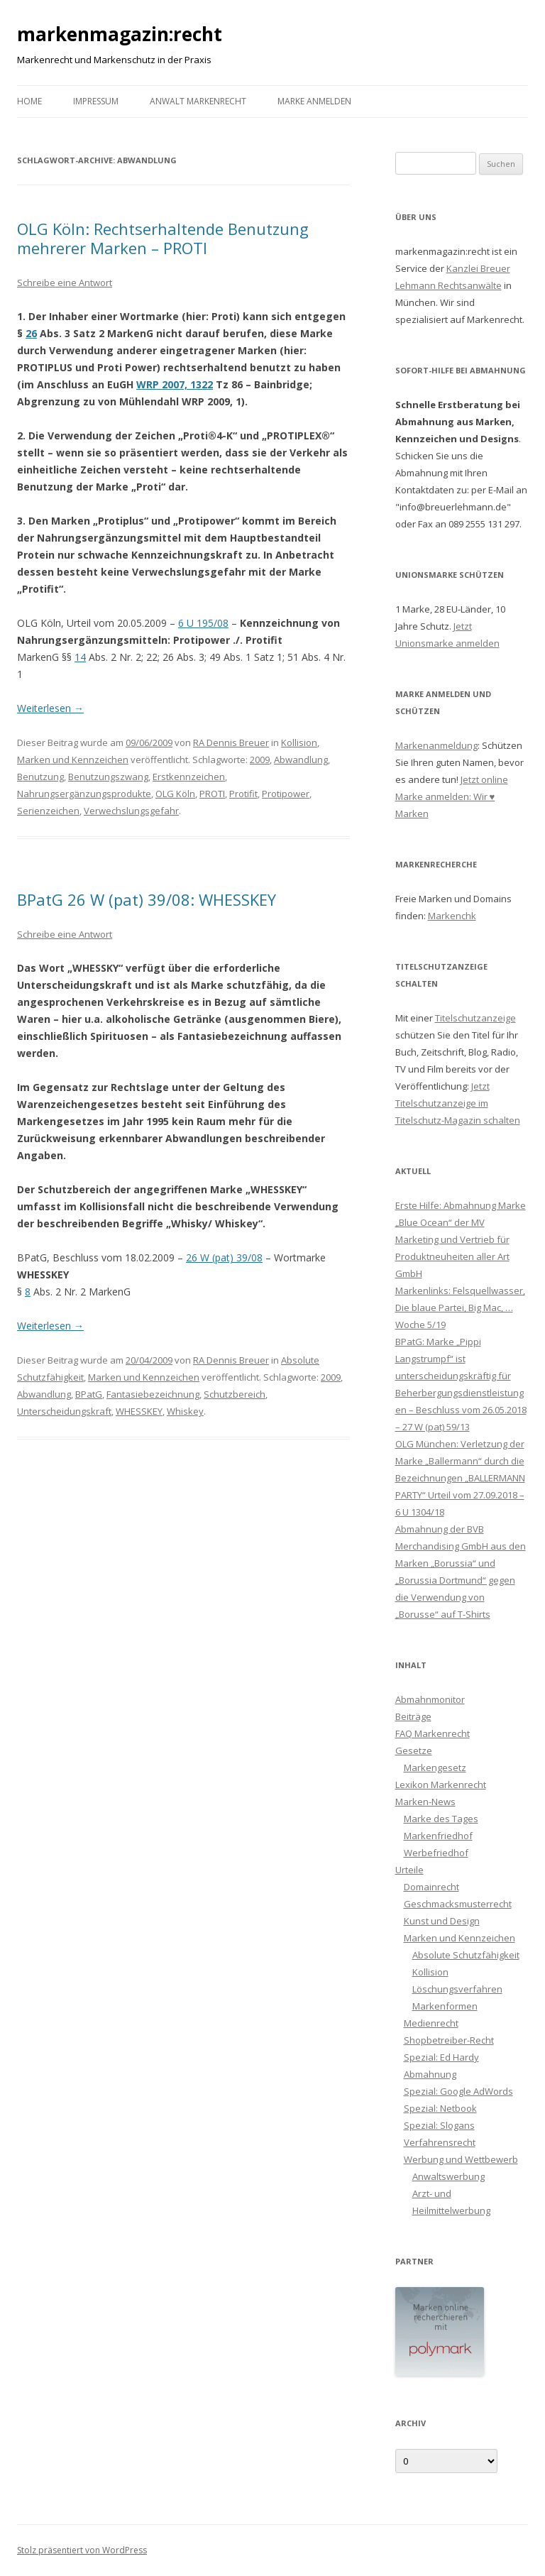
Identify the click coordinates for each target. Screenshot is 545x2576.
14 (80, 657)
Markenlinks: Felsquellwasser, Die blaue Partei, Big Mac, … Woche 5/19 (460, 1307)
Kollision (299, 742)
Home (29, 101)
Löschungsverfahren (457, 1989)
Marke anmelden (314, 101)
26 (31, 333)
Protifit (243, 793)
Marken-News (425, 1801)
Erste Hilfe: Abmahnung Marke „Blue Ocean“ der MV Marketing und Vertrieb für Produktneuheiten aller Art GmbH (460, 1239)
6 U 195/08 (203, 623)
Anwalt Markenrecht (198, 101)
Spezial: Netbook (440, 2108)
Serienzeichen (48, 810)
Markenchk (452, 915)
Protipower (285, 793)
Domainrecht (431, 1886)
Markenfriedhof (438, 1835)
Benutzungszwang (108, 776)
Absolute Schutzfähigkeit (465, 1955)
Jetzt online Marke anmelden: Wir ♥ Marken (451, 796)
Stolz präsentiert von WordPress (82, 2550)
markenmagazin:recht (119, 34)
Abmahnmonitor (430, 1699)
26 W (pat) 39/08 (224, 1257)
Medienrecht (431, 2023)
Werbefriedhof (436, 1852)
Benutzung (40, 776)
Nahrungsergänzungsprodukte (84, 793)
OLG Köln (175, 793)
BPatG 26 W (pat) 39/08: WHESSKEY (146, 899)
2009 (260, 759)
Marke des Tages (441, 1818)
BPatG (88, 1394)
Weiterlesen (50, 708)
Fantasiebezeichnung (152, 1394)
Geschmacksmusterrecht (458, 1903)
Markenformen (445, 2006)
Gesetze (413, 1750)
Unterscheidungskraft (64, 1411)
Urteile (409, 1869)
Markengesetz (435, 1767)
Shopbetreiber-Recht (449, 2040)
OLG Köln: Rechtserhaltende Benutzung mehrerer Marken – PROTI (163, 238)
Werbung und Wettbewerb (461, 2159)
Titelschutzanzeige (475, 1018)
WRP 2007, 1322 (174, 384)
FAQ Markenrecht (432, 1733)
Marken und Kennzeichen (72, 759)
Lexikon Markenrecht (440, 1784)
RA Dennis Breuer (231, 742)
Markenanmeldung (436, 745)
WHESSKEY (139, 1411)
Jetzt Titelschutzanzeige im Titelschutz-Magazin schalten (457, 1103)
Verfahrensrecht (439, 2142)
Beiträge (413, 1716)
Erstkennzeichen (189, 776)
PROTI (212, 793)
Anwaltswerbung (448, 2176)
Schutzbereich (234, 1394)
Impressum (96, 101)
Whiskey (185, 1411)
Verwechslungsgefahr (131, 810)
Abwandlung (301, 759)
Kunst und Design (442, 1920)
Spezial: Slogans (439, 2125)
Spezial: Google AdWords (458, 2091)
